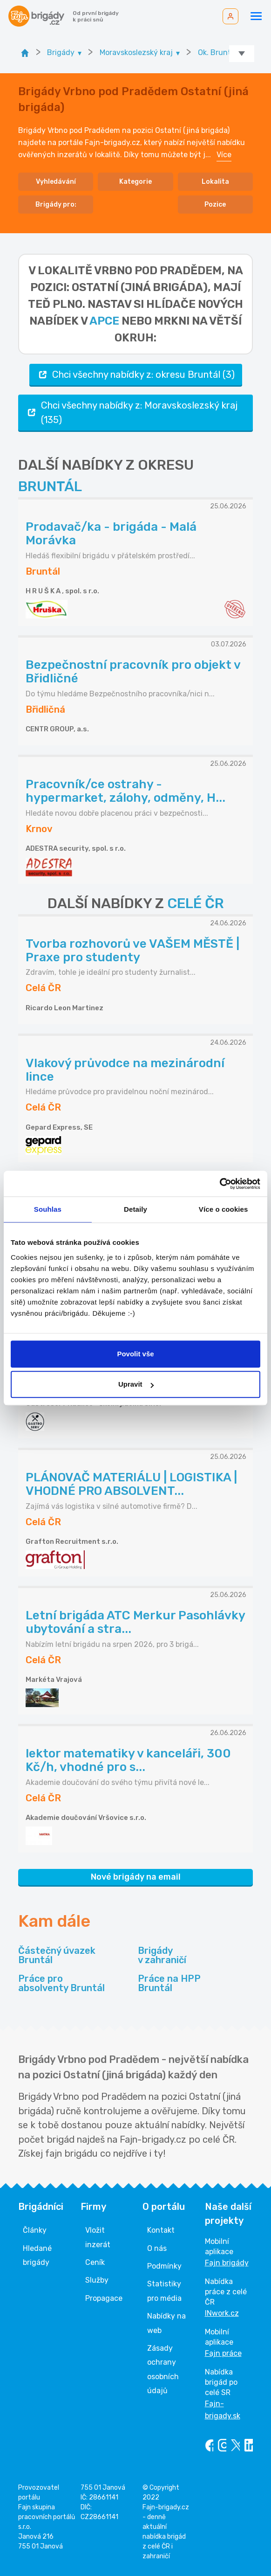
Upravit (136, 1384)
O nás (157, 2248)
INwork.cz (222, 2313)
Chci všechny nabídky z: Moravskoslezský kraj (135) (131, 412)
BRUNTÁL (50, 486)
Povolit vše (135, 1354)
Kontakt (161, 2230)
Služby (96, 2280)
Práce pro (61, 1983)
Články (35, 2230)
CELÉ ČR (195, 903)
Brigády (162, 1955)
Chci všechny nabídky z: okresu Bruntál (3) (136, 375)
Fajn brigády (227, 2262)
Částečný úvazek (56, 1955)
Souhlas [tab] (47, 1209)
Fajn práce (223, 2353)
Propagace (103, 2298)
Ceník (95, 2262)
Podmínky (164, 2266)
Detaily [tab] (135, 1209)
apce (104, 320)
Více (224, 154)
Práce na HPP (169, 1983)
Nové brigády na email (136, 1877)
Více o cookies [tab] (223, 1209)
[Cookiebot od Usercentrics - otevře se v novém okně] (219, 1184)
